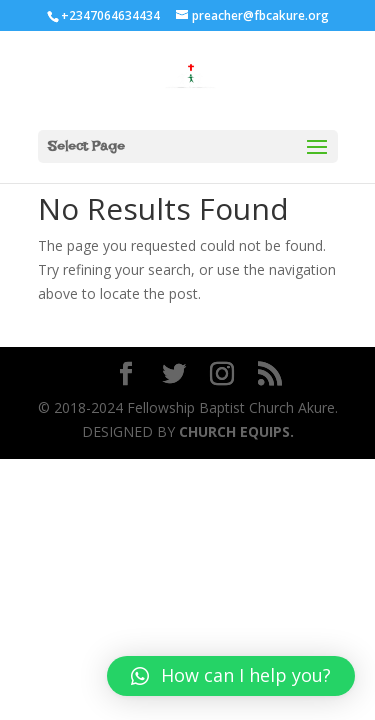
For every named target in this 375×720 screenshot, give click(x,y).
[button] (231, 676)
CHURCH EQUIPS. (234, 431)
